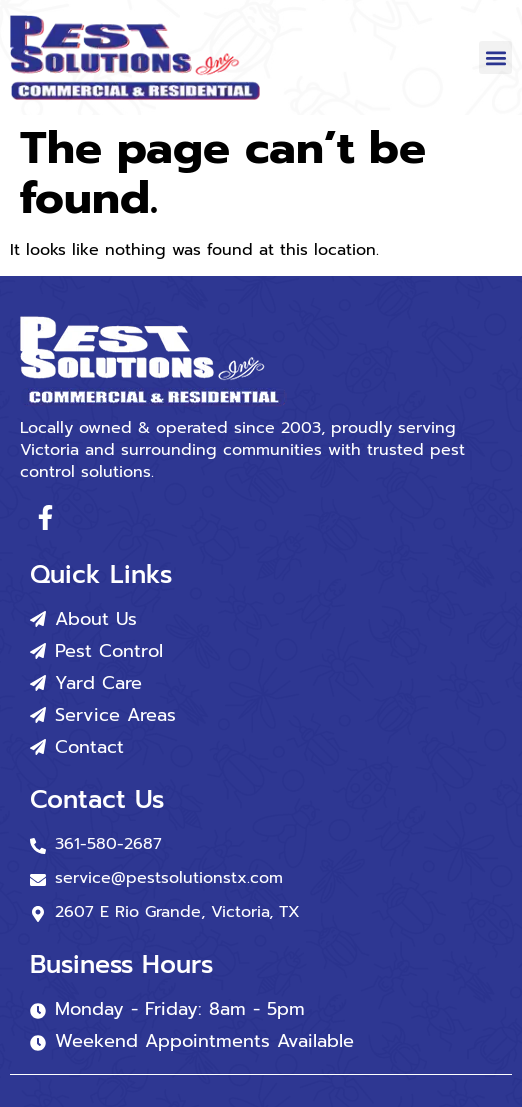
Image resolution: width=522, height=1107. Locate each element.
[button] (495, 57)
